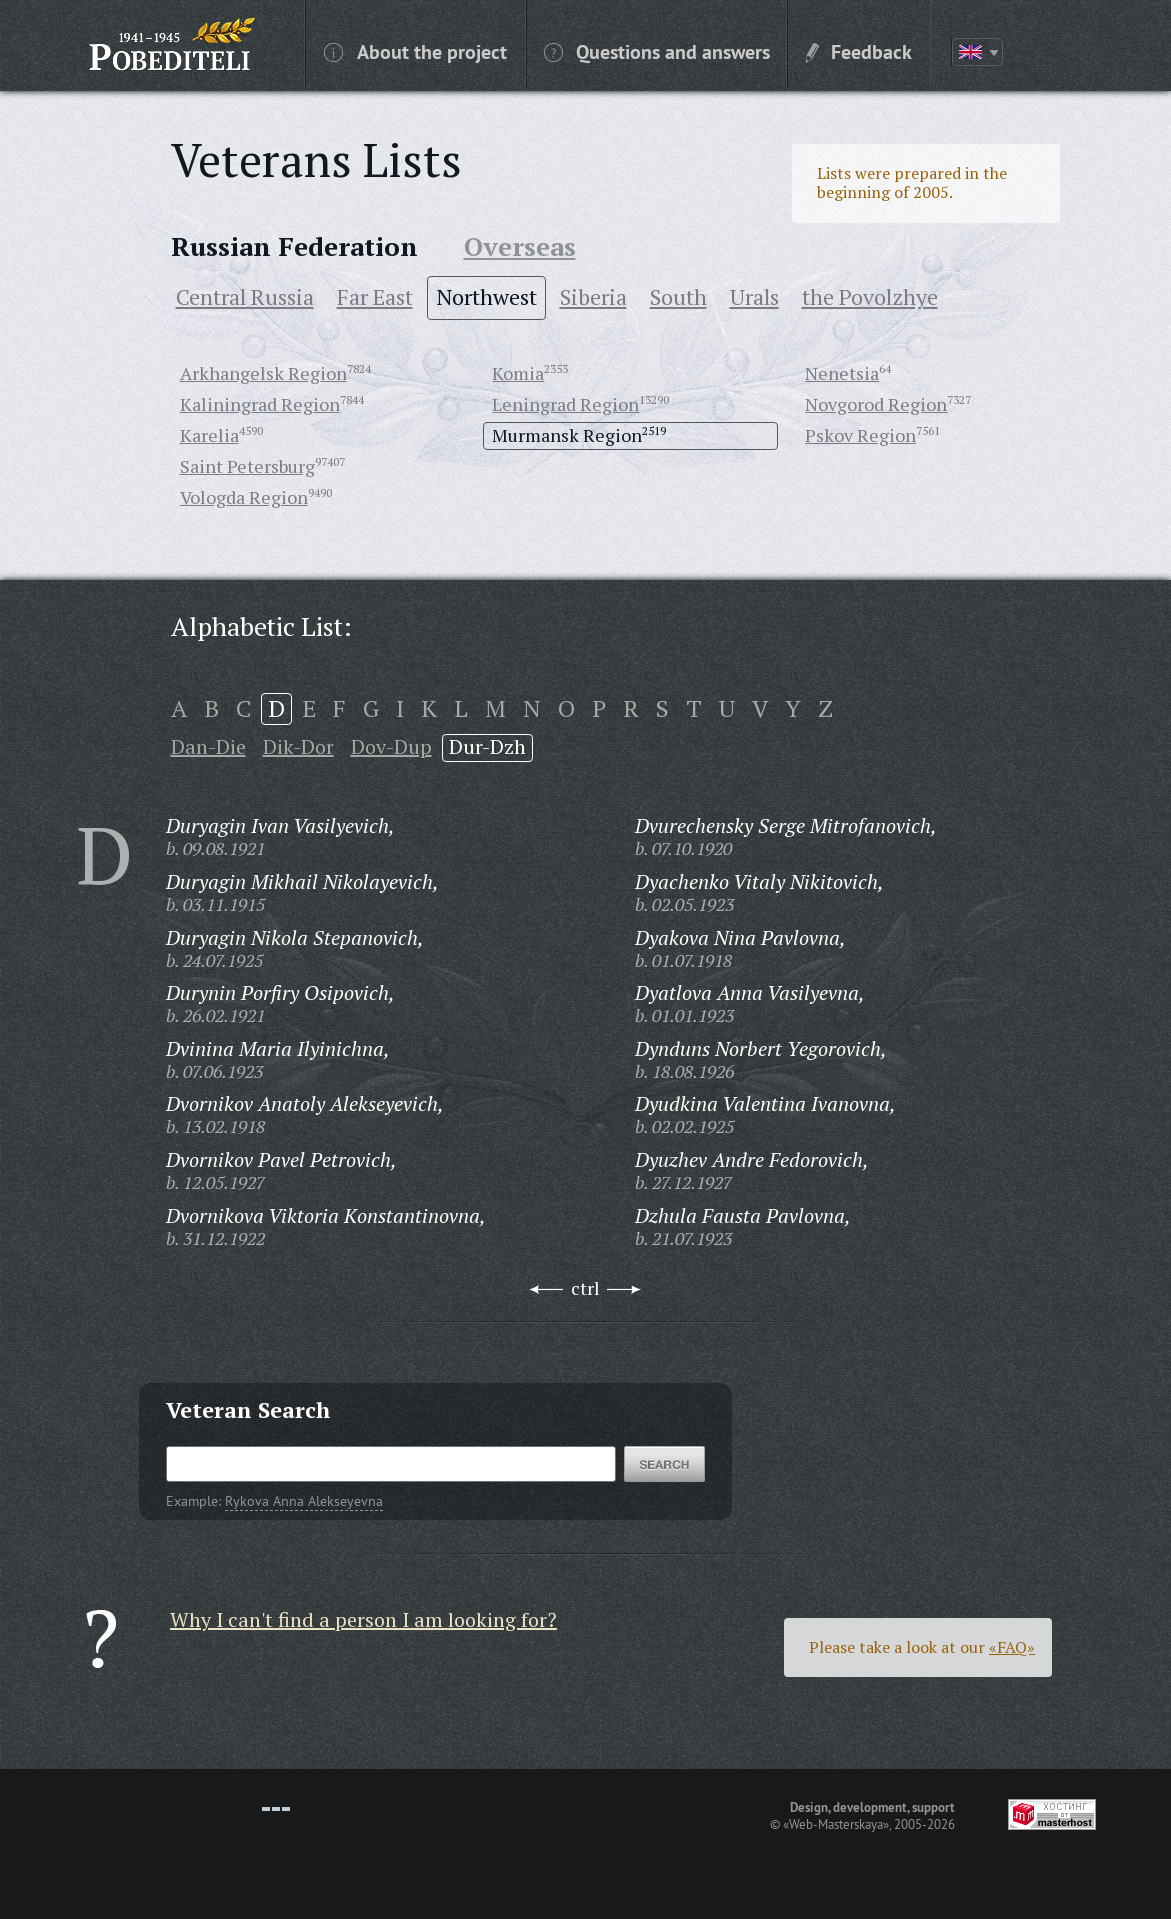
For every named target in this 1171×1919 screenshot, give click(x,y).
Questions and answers (657, 51)
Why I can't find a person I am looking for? (363, 1619)
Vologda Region (244, 497)
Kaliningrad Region (260, 404)
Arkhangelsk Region (263, 373)
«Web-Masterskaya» (836, 1824)
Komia (518, 373)
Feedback (859, 51)
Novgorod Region (876, 404)
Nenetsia (842, 373)
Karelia (209, 435)
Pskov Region (860, 435)
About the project (415, 51)
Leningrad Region (565, 404)
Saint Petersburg (247, 466)
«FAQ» (1012, 1647)
